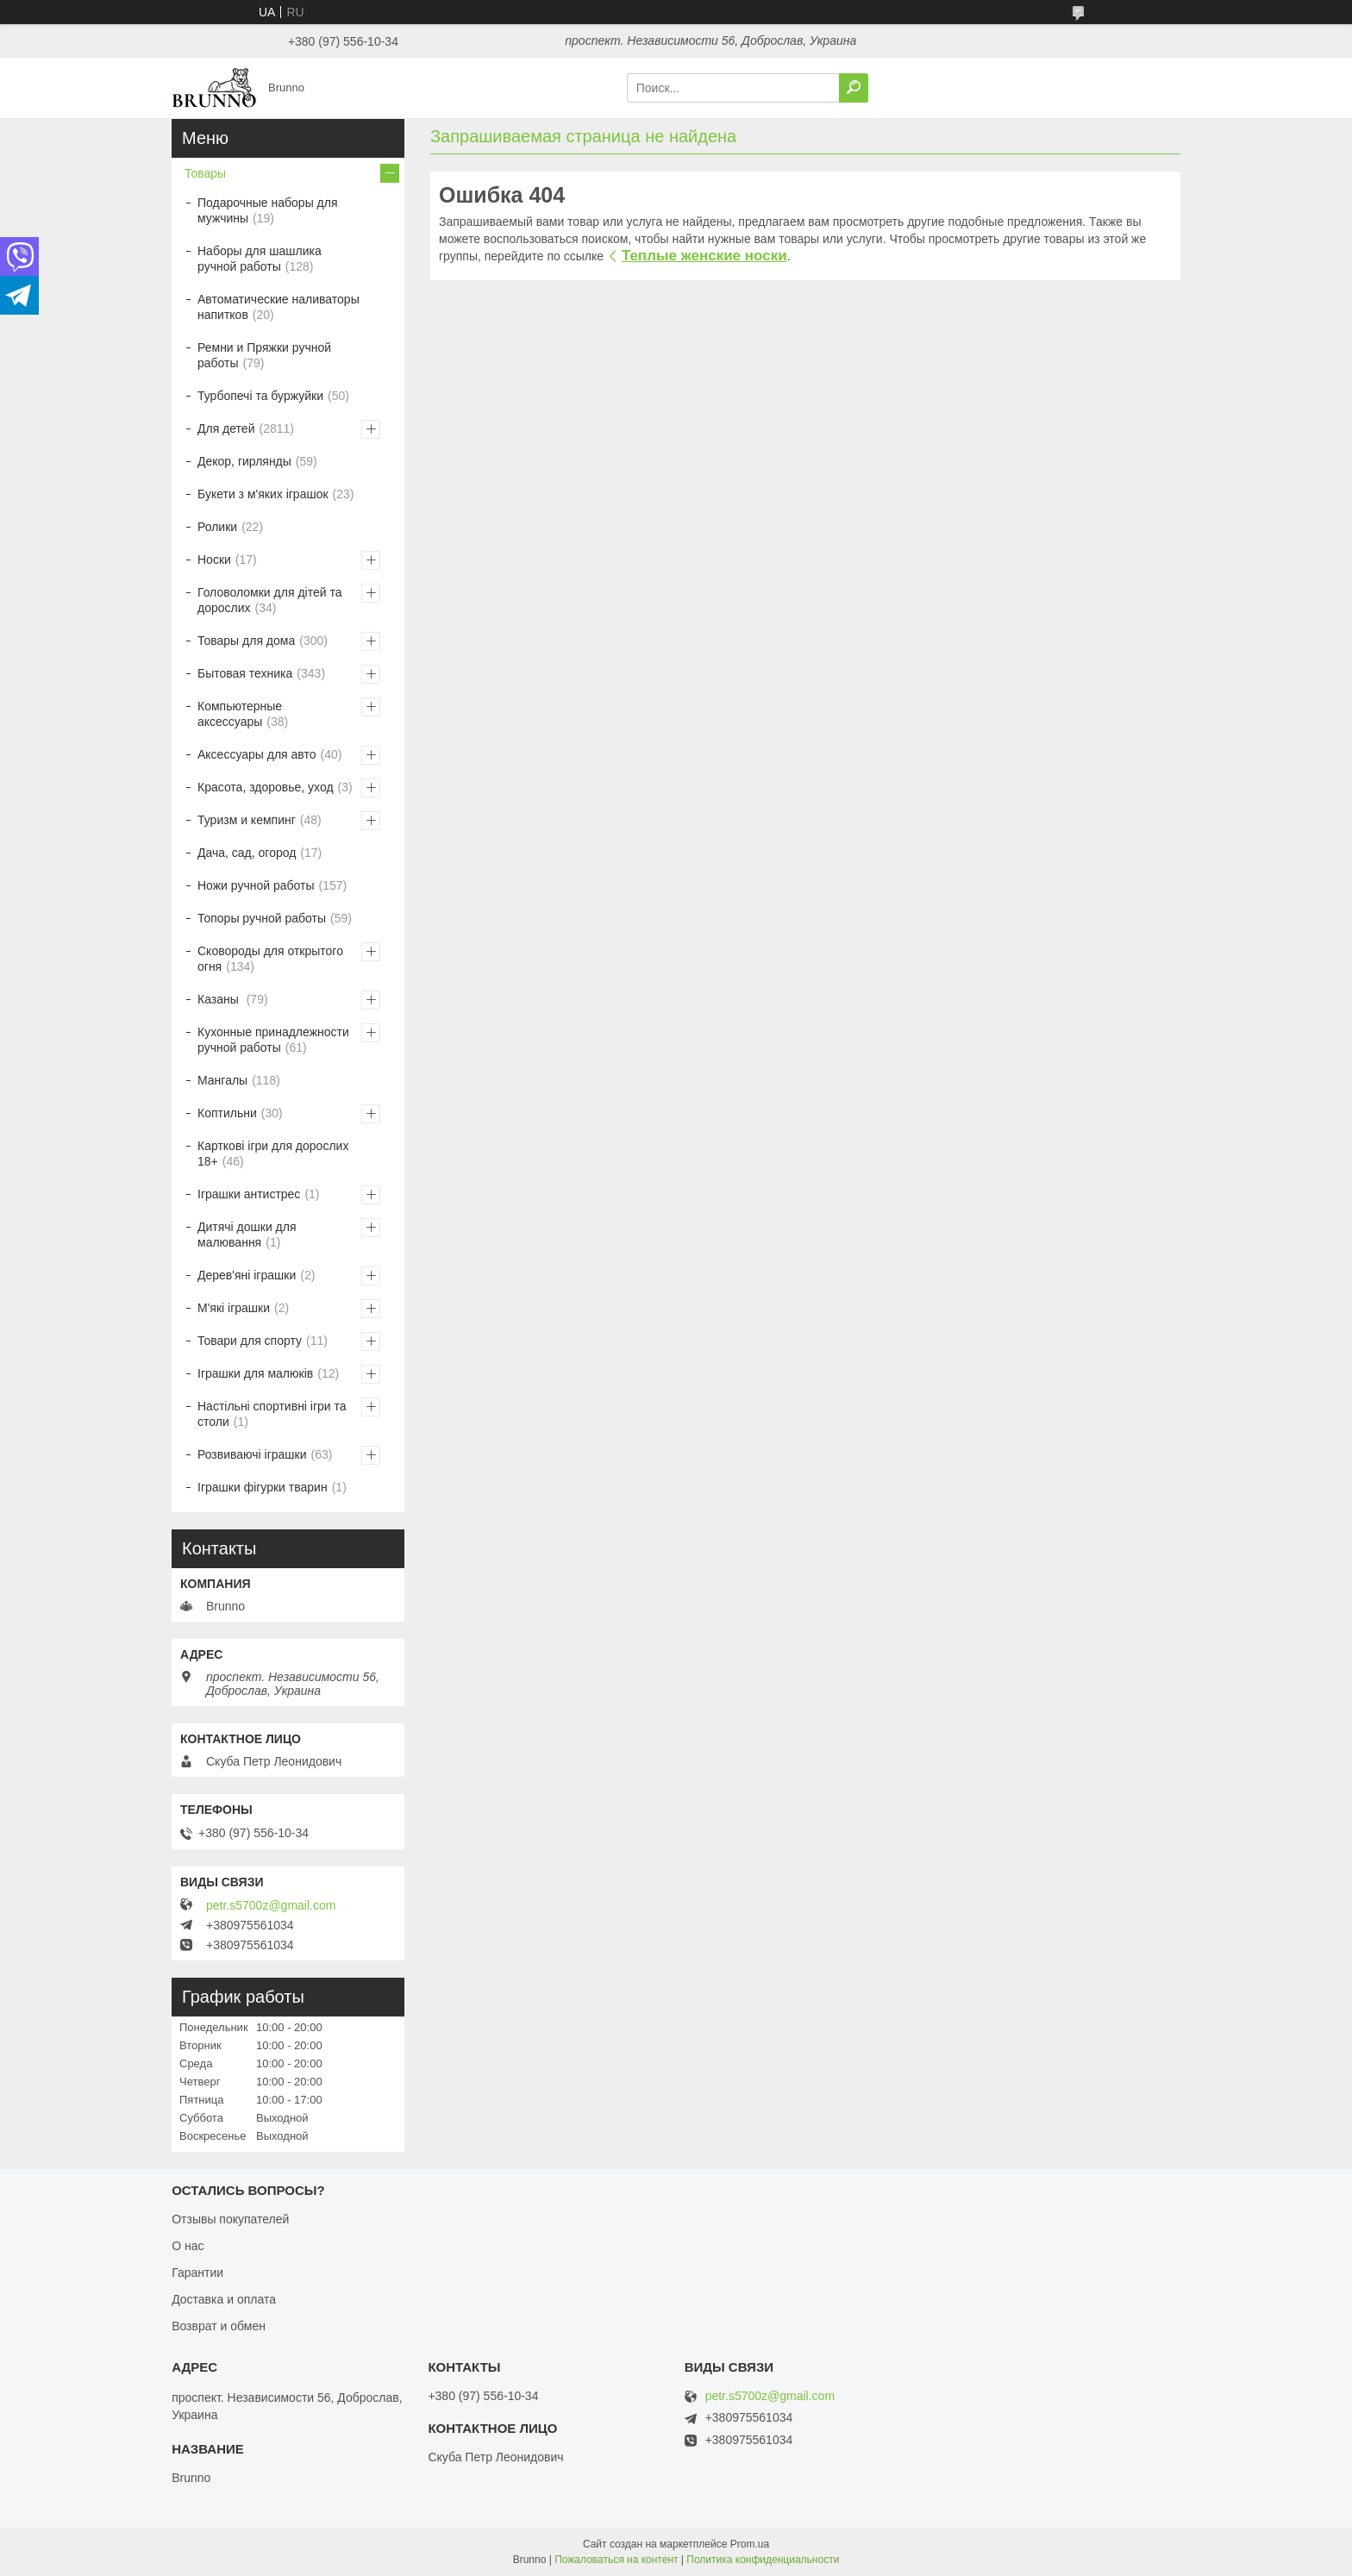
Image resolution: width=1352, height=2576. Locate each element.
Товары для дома (246, 640)
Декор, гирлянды (244, 461)
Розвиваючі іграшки (252, 1454)
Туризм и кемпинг (246, 820)
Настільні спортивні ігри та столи (272, 1414)
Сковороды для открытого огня (270, 958)
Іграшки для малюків (255, 1373)
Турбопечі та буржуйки (260, 396)
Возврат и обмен (219, 2326)
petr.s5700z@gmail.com (270, 1905)
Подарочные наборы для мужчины (267, 210)
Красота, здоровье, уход (265, 787)
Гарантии (197, 2272)
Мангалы (222, 1080)
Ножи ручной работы (256, 885)
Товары (205, 173)
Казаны (219, 999)
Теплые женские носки (704, 255)
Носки (214, 559)
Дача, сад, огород (246, 853)
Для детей (225, 428)
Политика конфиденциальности (762, 2560)
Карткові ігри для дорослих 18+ (272, 1153)
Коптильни (227, 1113)
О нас (187, 2246)
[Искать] (853, 88)
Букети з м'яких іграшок (263, 494)
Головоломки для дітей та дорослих (269, 600)
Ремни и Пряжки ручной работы (264, 355)
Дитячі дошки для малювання (247, 1234)
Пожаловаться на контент (616, 2560)
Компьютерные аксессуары (239, 713)
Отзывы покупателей (230, 2219)
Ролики (217, 527)
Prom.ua (749, 2544)
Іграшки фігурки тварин (262, 1487)
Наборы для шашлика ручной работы (259, 258)
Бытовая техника (244, 673)
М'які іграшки (233, 1308)
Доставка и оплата (224, 2299)
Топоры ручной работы (261, 918)
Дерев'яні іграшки (246, 1275)
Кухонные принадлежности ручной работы (273, 1039)
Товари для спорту (249, 1340)
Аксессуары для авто (256, 754)
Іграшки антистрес (248, 1194)
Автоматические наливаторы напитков (278, 307)
